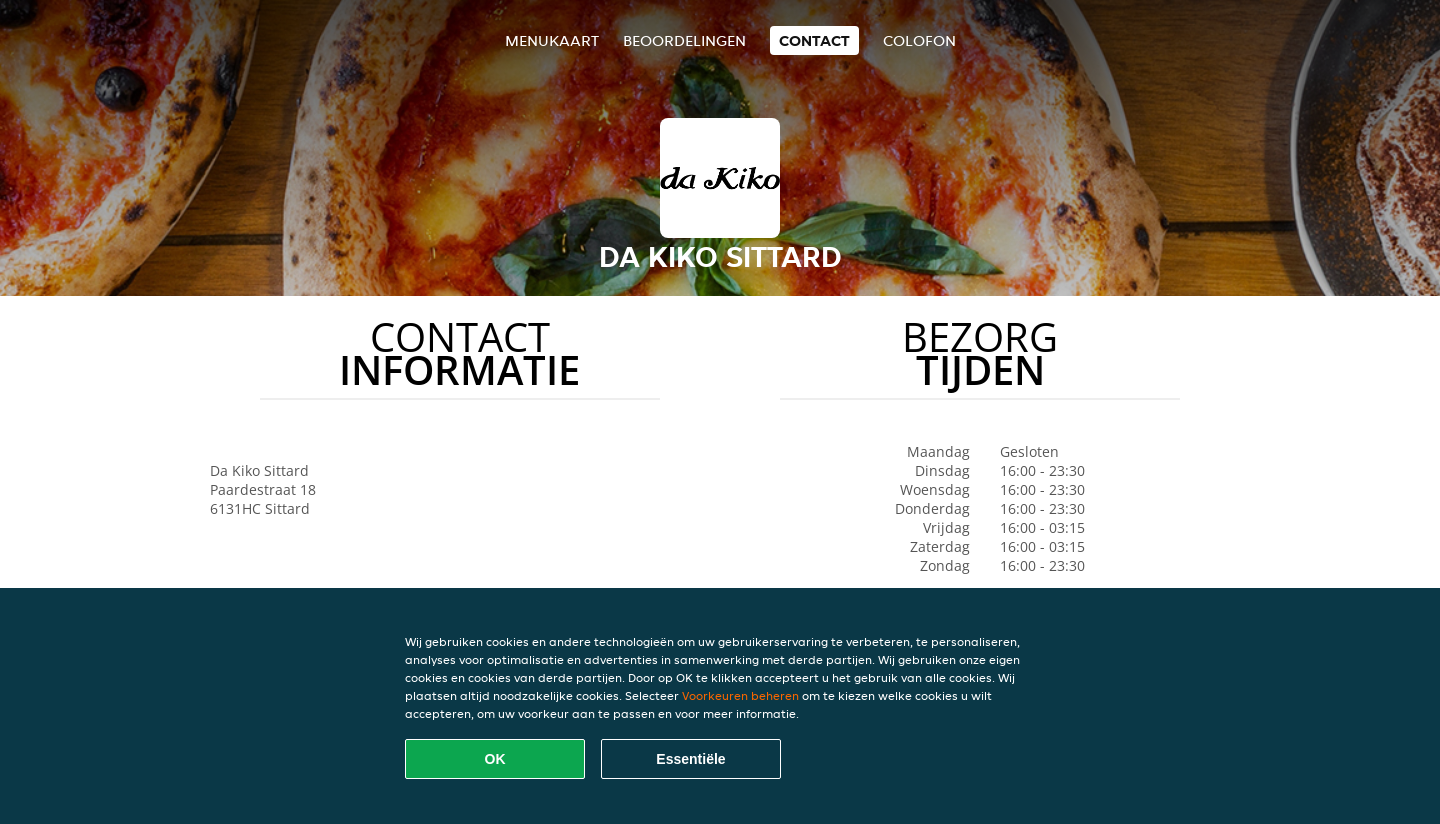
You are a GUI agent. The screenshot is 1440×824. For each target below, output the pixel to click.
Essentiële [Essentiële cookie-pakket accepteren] (690, 759)
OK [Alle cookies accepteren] (495, 759)
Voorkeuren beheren (740, 695)
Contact (814, 40)
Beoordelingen (684, 40)
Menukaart (552, 40)
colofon (919, 40)
